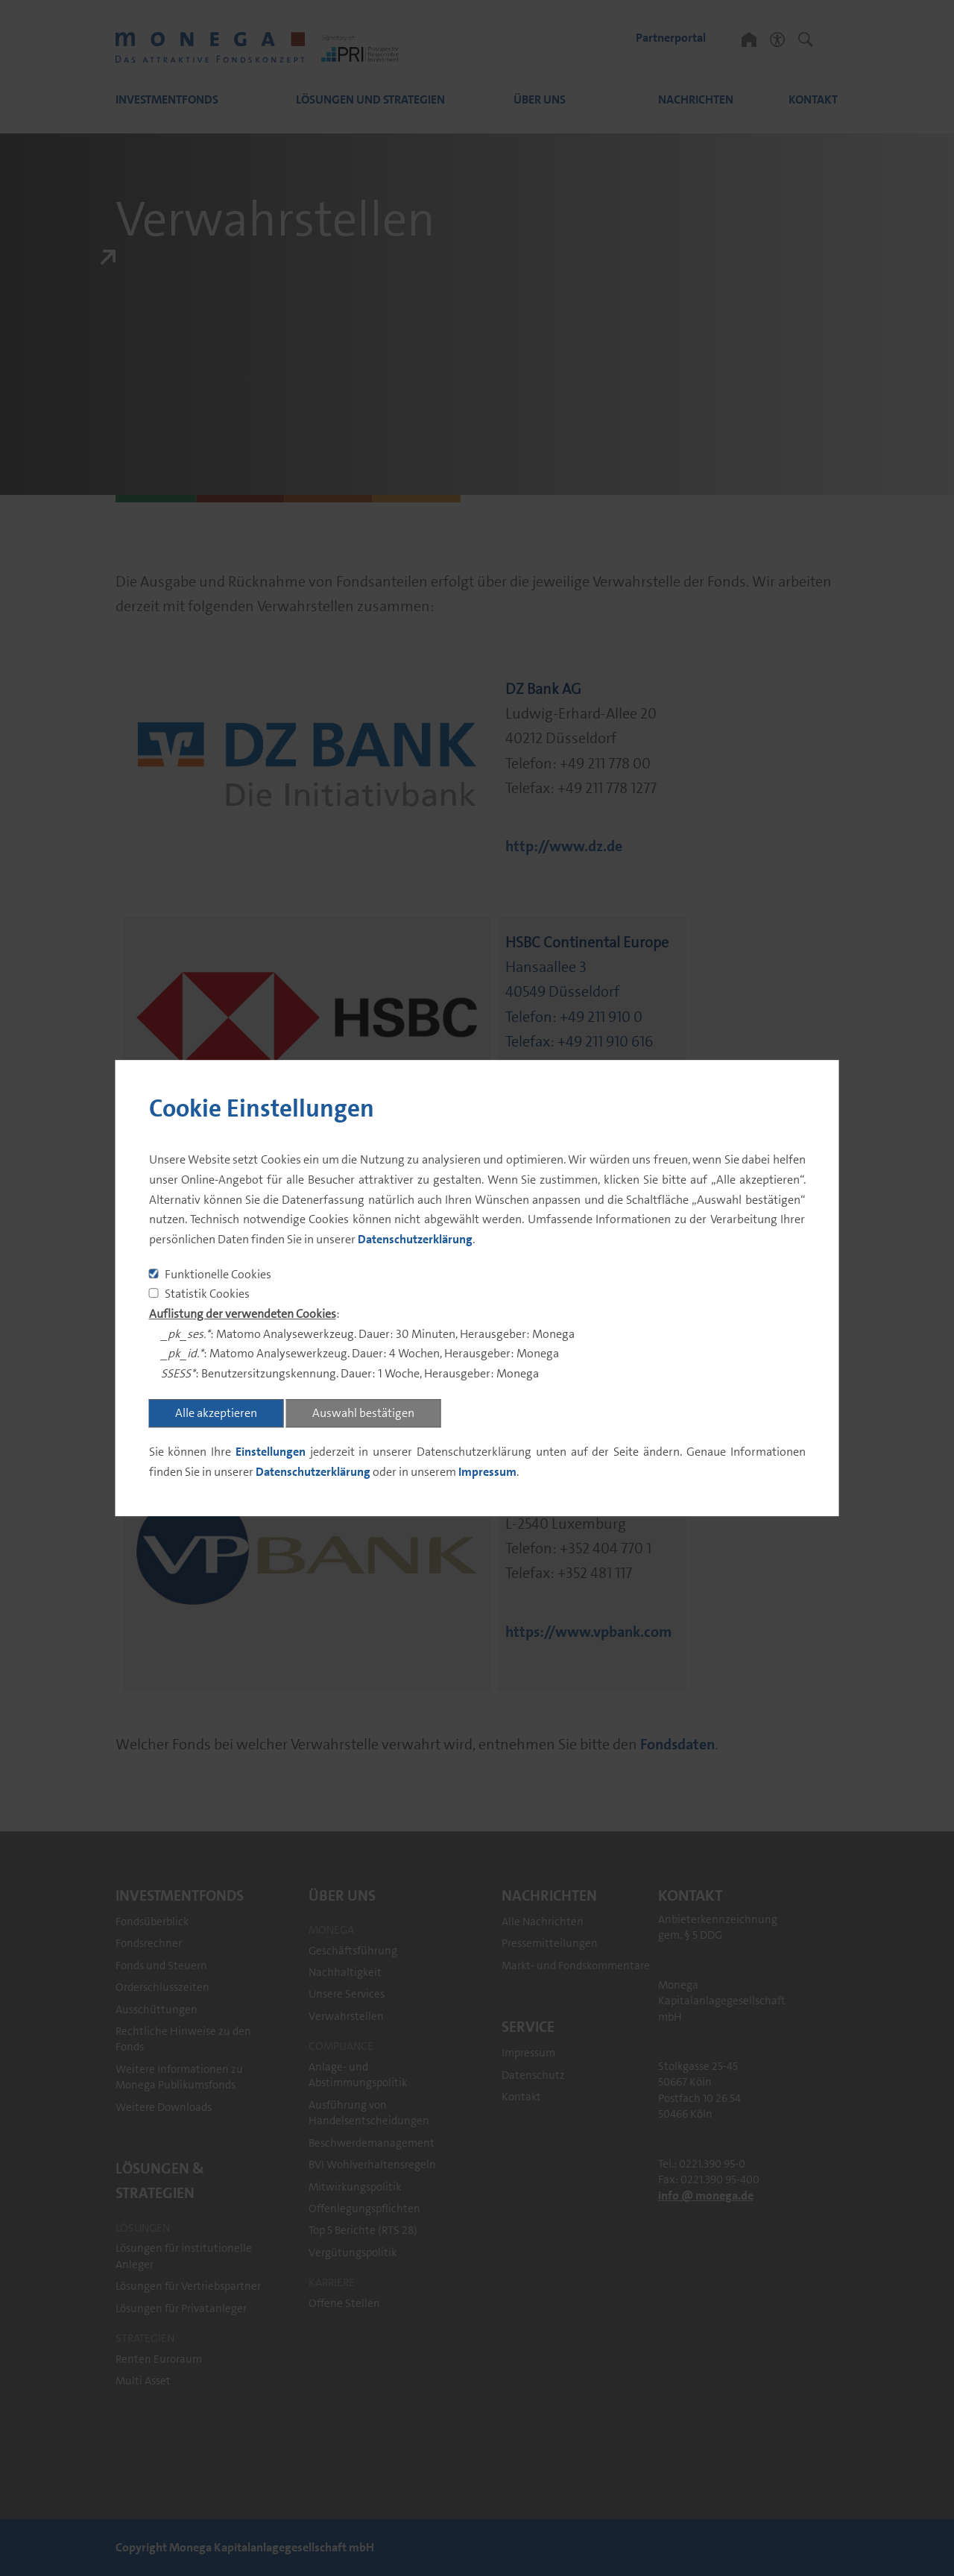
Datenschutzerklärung (415, 1239)
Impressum (487, 1472)
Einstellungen (271, 1451)
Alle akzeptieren (216, 1413)
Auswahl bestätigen (363, 1413)
